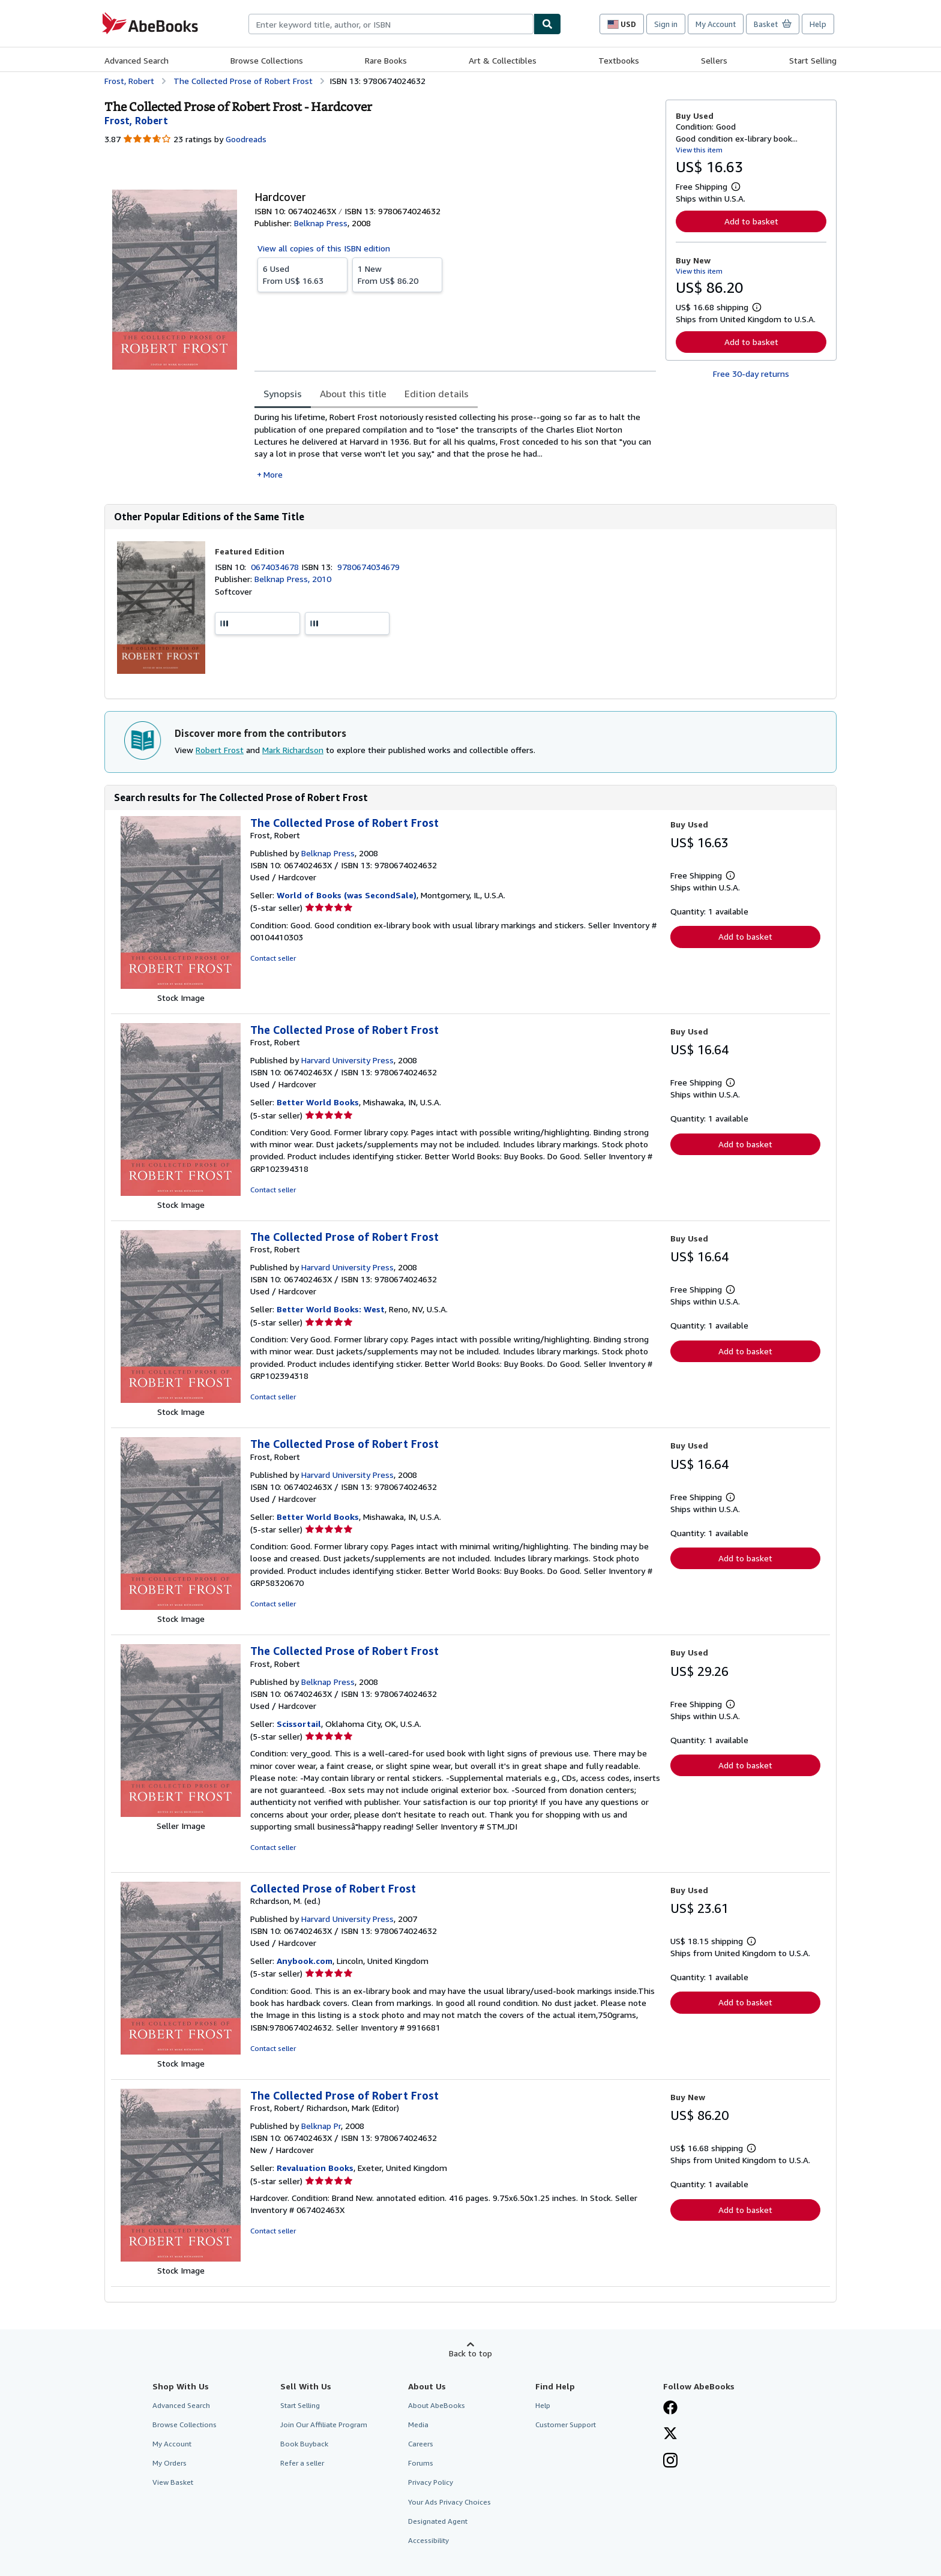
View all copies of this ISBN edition (323, 248)
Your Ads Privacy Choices (449, 2501)
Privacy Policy (430, 2482)
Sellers (714, 60)
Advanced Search (136, 60)
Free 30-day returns (751, 373)
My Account (716, 24)
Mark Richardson (292, 750)
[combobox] (391, 24)
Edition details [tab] (436, 394)
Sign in (666, 24)
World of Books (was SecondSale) (346, 895)
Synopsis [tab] (282, 394)
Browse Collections (266, 60)
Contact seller (273, 957)
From (302, 274)
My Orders (169, 2462)
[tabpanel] (455, 445)
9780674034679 (368, 567)
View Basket (172, 2482)
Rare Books (386, 60)
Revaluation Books (315, 2168)
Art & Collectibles (503, 60)
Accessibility (428, 2540)
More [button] (273, 474)
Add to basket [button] (751, 221)
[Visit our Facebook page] (670, 2408)
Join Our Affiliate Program (323, 2424)
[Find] (547, 24)
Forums (420, 2462)
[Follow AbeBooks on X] (670, 2434)
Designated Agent (437, 2521)
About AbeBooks (436, 2405)
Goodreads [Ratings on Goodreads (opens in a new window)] (246, 139)
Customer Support (565, 2424)
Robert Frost (220, 750)
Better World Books (318, 1102)
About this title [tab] (353, 394)
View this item (699, 149)
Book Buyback (304, 2443)
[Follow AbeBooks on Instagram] (670, 2461)
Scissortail (299, 1724)
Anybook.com (304, 1961)
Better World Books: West (331, 1309)
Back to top (470, 2353)
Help (818, 24)
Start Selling (813, 60)
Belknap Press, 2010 (292, 579)
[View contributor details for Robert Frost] (136, 121)
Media (418, 2424)
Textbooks (618, 60)
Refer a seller (302, 2462)
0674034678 (276, 567)
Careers (420, 2443)
